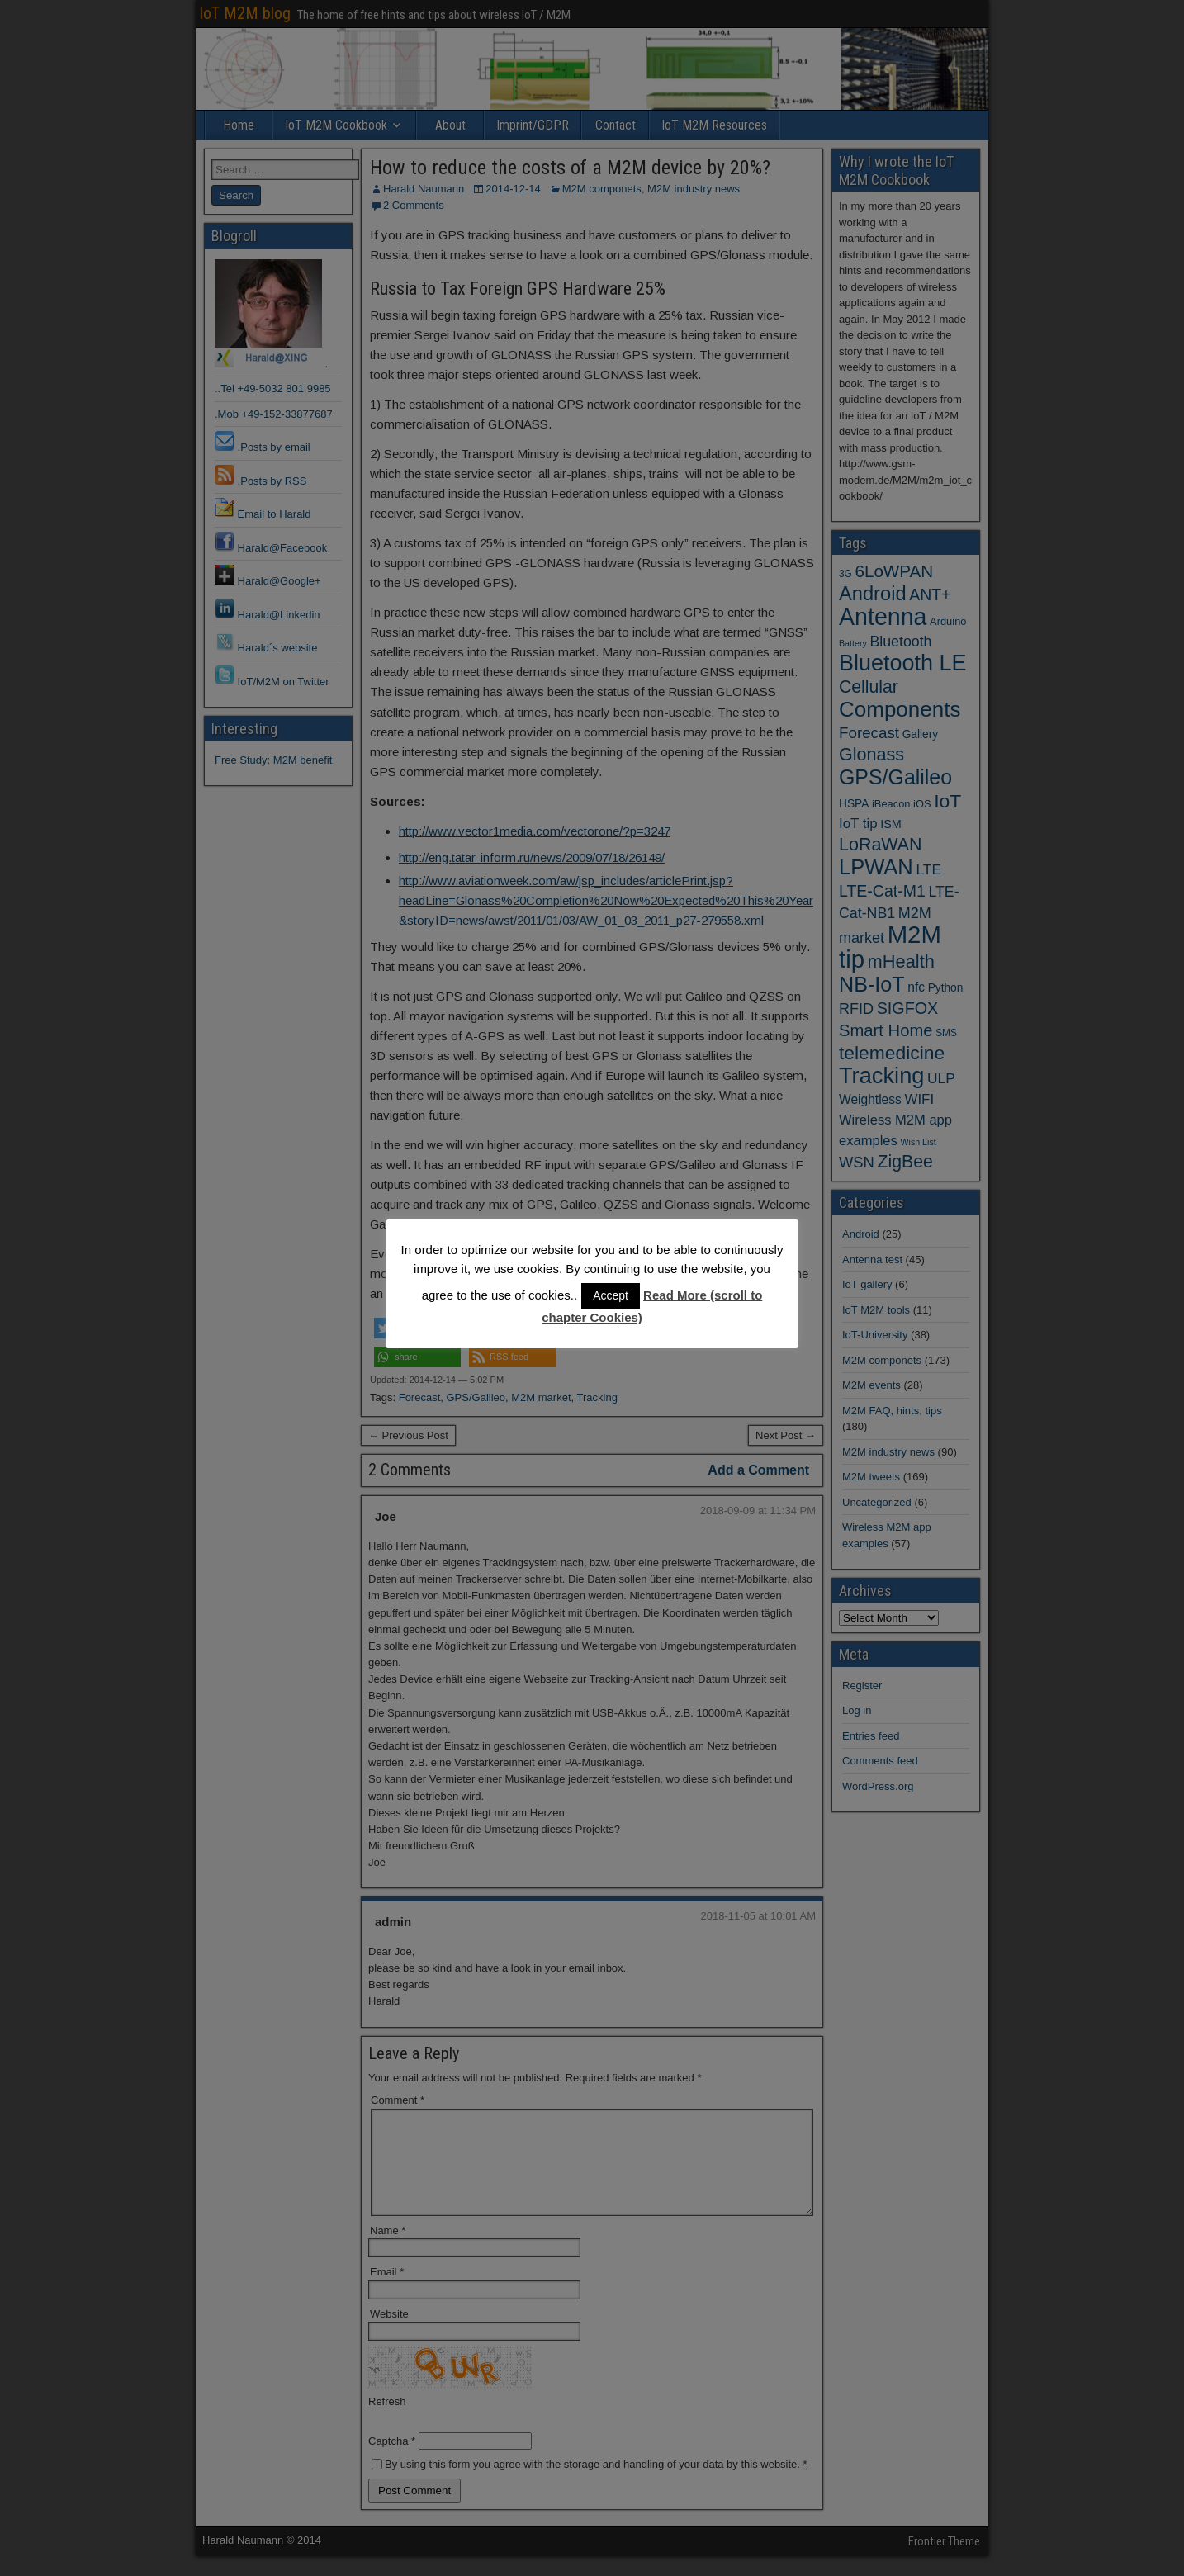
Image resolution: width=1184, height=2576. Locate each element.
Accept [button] (610, 1295)
